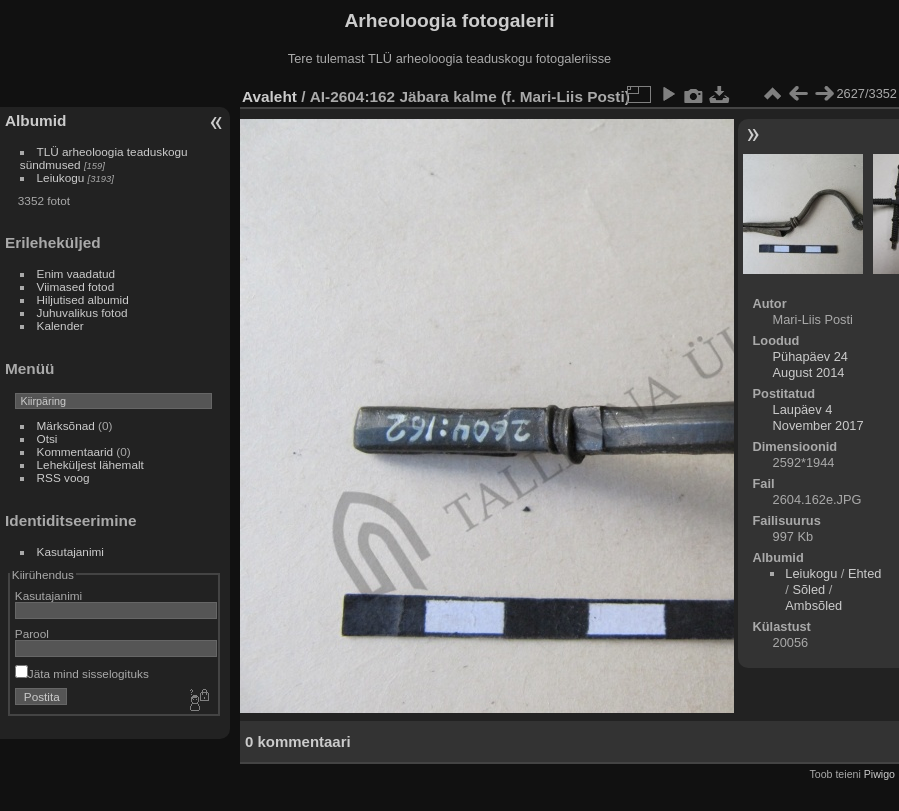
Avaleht (269, 96)
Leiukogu (61, 177)
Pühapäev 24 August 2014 (810, 364)
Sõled (808, 589)
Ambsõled (813, 605)
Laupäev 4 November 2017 (818, 417)
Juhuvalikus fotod (82, 312)
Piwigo (879, 774)
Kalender (60, 325)
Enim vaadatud (76, 273)
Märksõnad (66, 425)
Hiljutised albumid (83, 299)
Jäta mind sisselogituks (82, 673)
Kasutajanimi (70, 551)
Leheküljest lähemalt (90, 464)
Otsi (47, 438)
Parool (32, 633)
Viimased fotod (76, 286)
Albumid (35, 120)
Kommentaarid (75, 451)
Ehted (864, 573)
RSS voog (63, 477)
